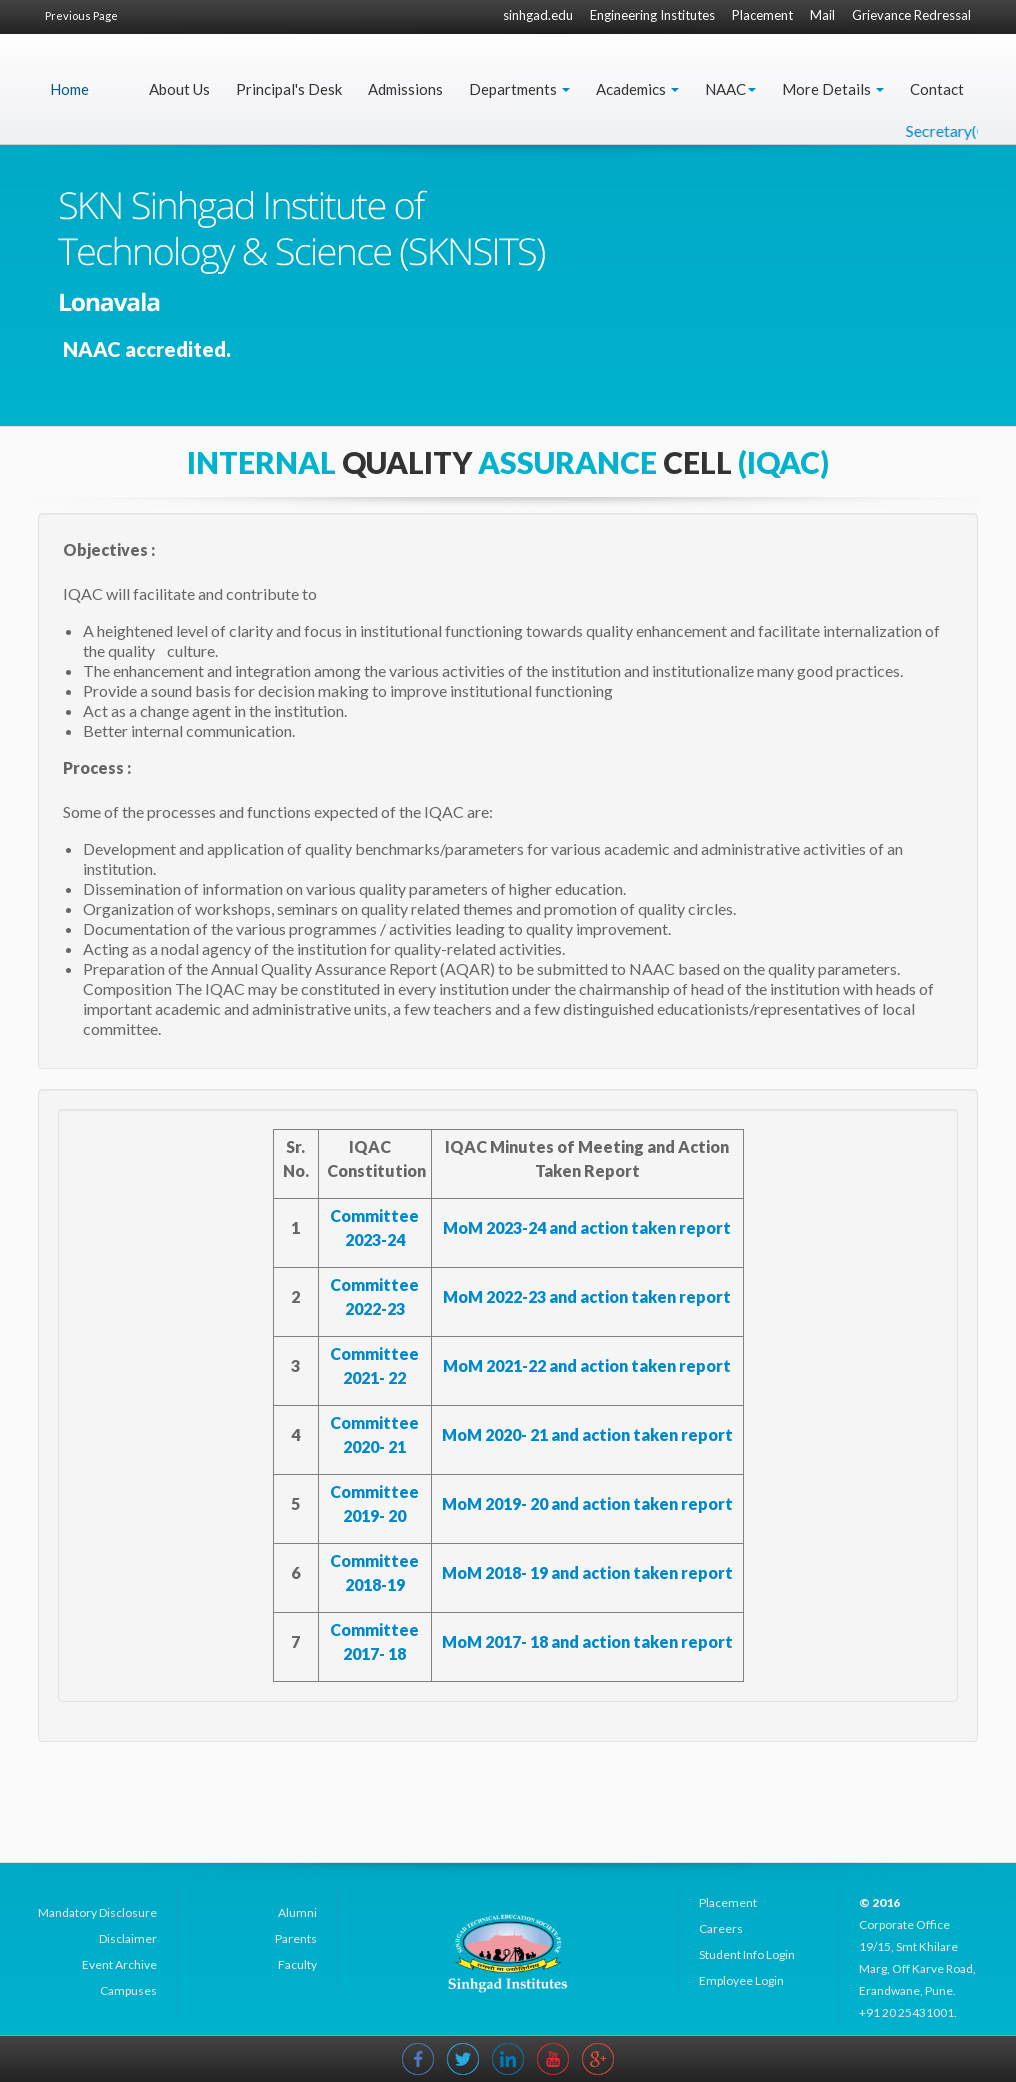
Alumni (297, 1912)
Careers (721, 1928)
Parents (296, 1938)
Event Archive (119, 1964)
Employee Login (741, 1980)
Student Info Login (747, 1954)
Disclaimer (128, 1938)
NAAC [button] (730, 89)
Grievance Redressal (911, 15)
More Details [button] (833, 89)
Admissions (405, 89)
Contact (937, 89)
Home (69, 89)
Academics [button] (637, 89)
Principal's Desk (289, 89)
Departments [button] (519, 89)
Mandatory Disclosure (97, 1912)
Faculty (297, 1964)
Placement (762, 15)
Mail (822, 15)
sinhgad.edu (538, 15)
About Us (179, 89)
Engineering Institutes (652, 15)
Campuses (128, 1990)
